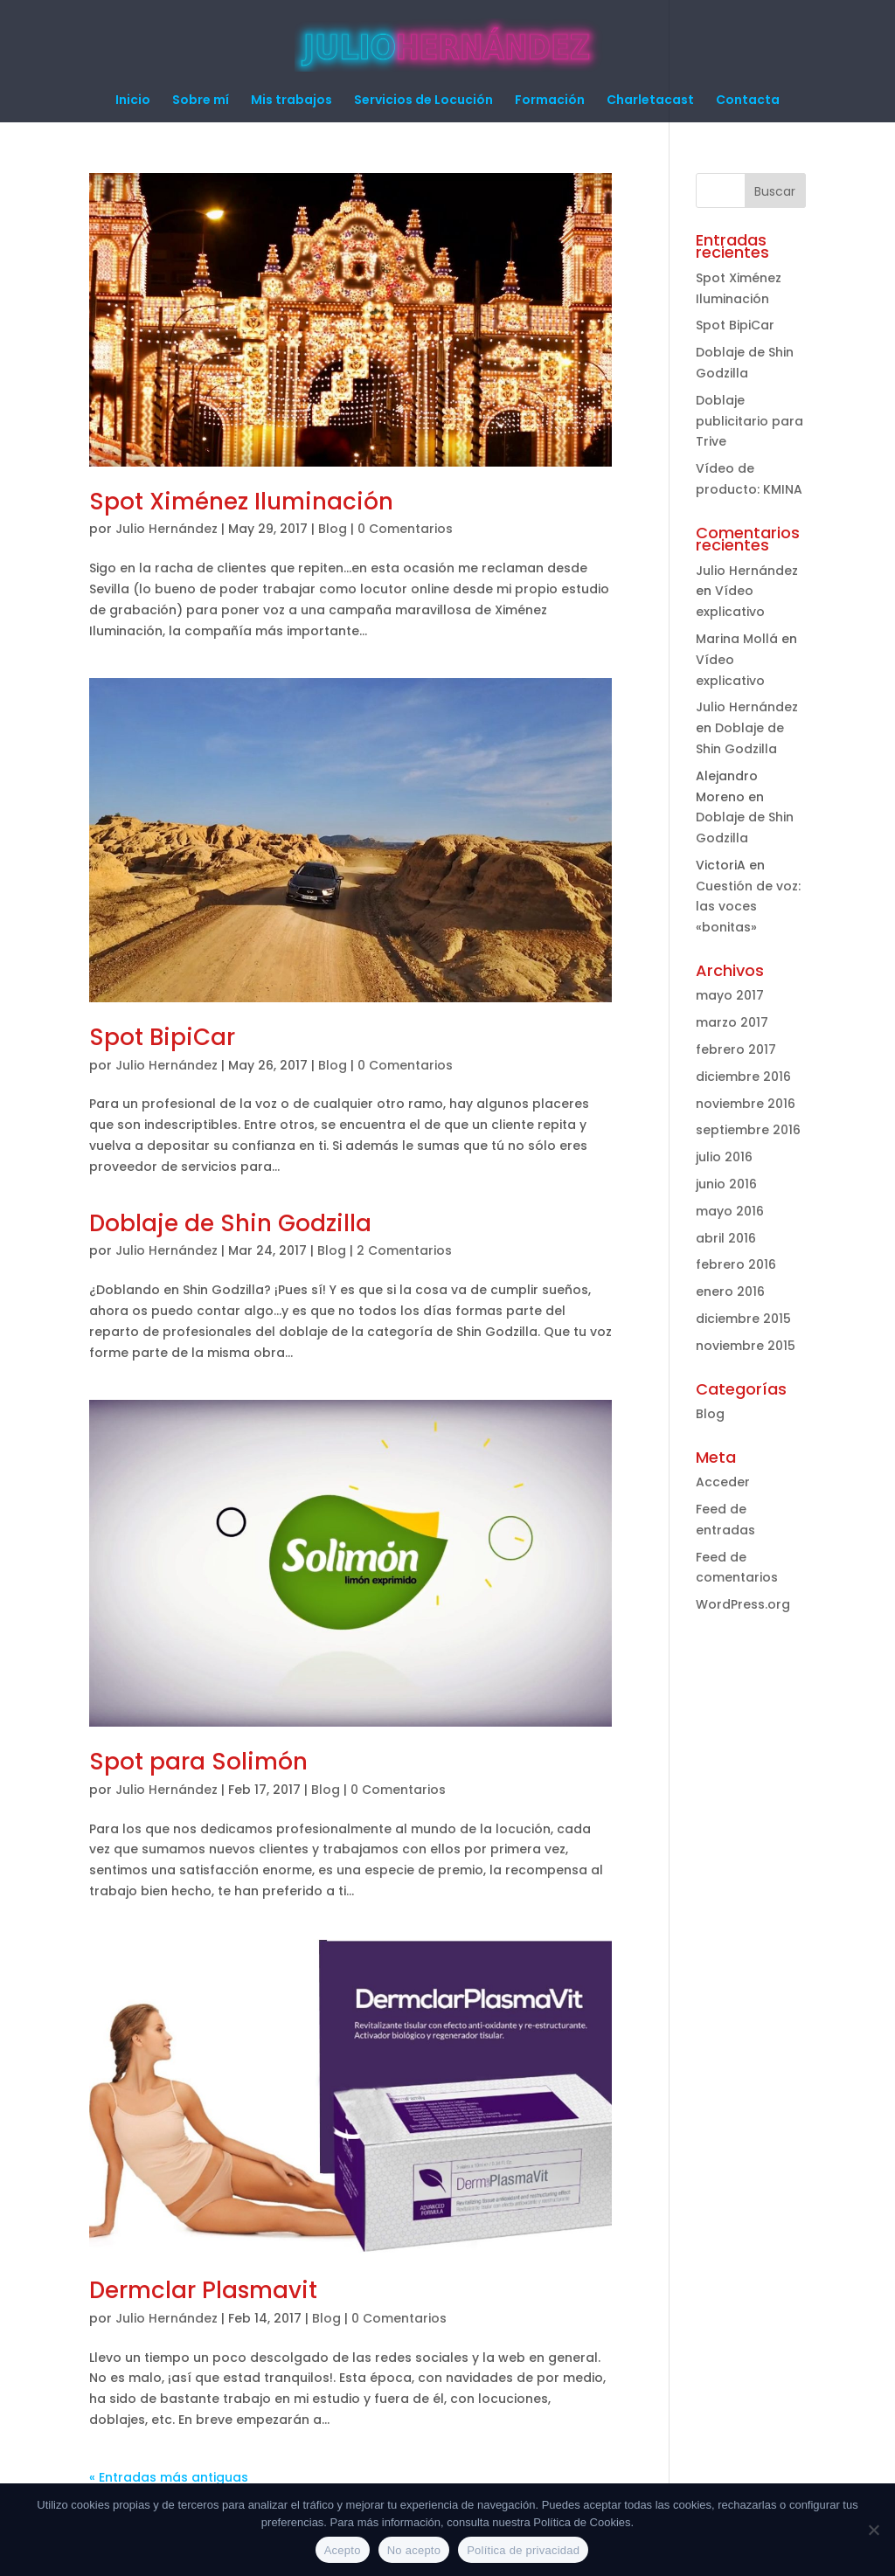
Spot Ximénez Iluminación (241, 501)
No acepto (414, 2550)
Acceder (723, 1482)
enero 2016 (730, 1291)
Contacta (748, 100)
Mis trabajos (291, 100)
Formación (550, 100)
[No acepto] (873, 2529)
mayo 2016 (730, 1211)
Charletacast (650, 100)
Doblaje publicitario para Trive (749, 421)
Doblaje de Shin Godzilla (230, 1223)
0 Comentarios (405, 528)
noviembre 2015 (745, 1345)
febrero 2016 (736, 1264)
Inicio (132, 100)
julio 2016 (724, 1157)
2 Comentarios (404, 1250)
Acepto (342, 2550)
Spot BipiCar (162, 1037)
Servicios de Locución (423, 100)
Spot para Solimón (198, 1761)
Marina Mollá (737, 638)
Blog (332, 528)
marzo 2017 (732, 1022)
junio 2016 (726, 1184)
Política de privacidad (523, 2550)
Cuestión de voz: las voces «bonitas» (748, 907)
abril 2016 (726, 1238)
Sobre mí (200, 100)
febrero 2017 (736, 1049)
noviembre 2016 (745, 1103)
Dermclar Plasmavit (203, 2290)
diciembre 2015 (743, 1318)
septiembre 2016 (748, 1130)
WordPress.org (743, 1604)
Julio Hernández (166, 528)
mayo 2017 (730, 995)
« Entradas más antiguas (168, 2477)
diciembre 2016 (743, 1076)
